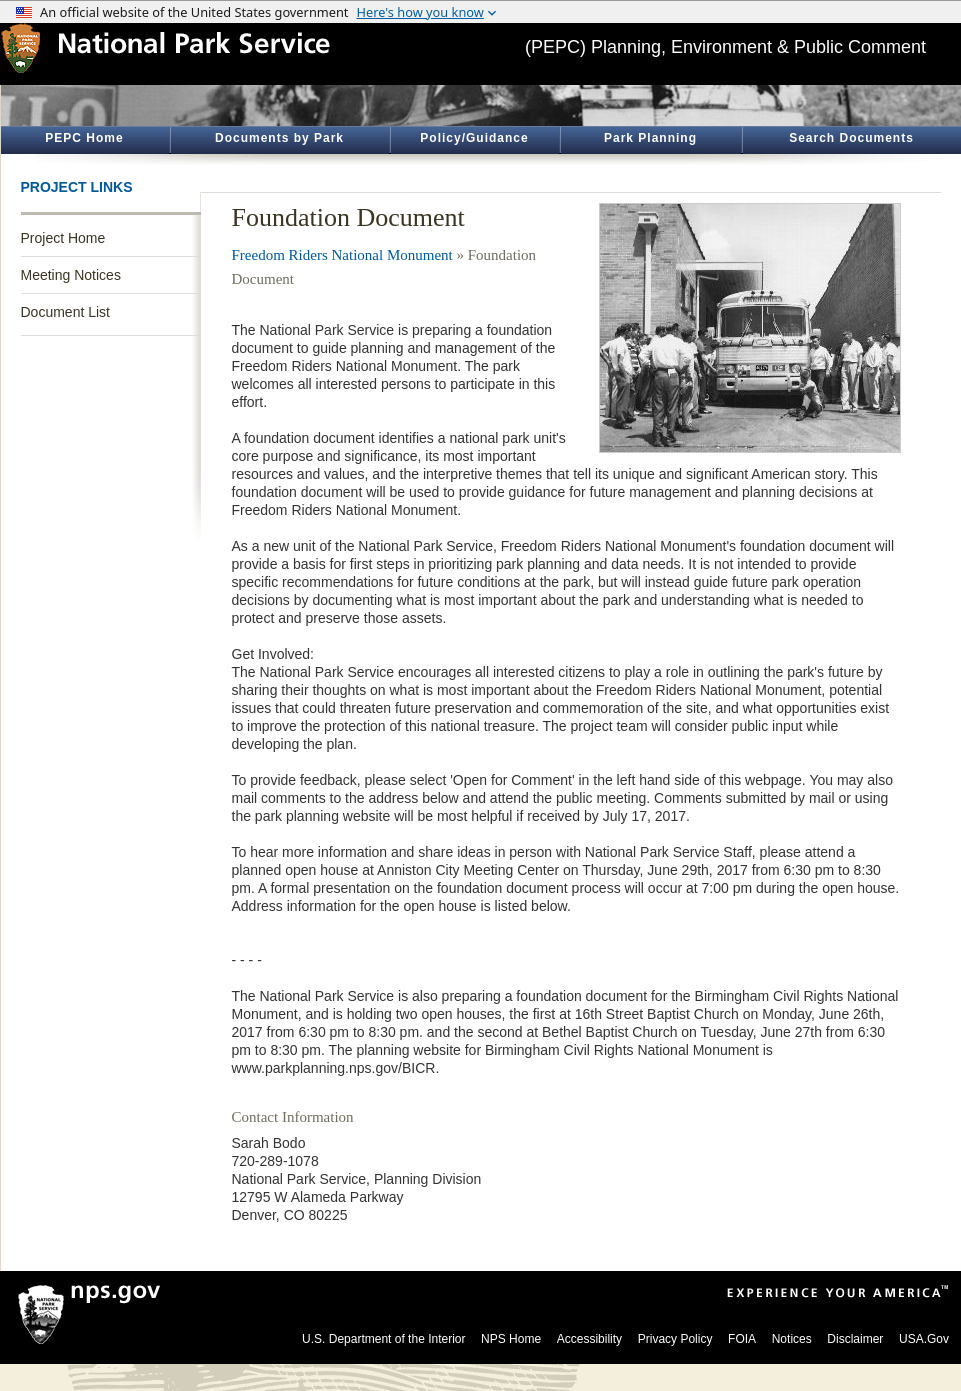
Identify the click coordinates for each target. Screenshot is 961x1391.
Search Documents (851, 138)
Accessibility (589, 1339)
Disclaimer (855, 1339)
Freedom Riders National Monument (342, 255)
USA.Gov (924, 1339)
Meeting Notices (71, 275)
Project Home (63, 238)
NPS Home (511, 1339)
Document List (65, 312)
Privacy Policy (675, 1339)
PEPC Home (84, 138)
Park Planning (650, 138)
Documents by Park (279, 138)
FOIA (742, 1339)
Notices (792, 1339)
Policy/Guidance (474, 138)
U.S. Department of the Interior (383, 1339)
